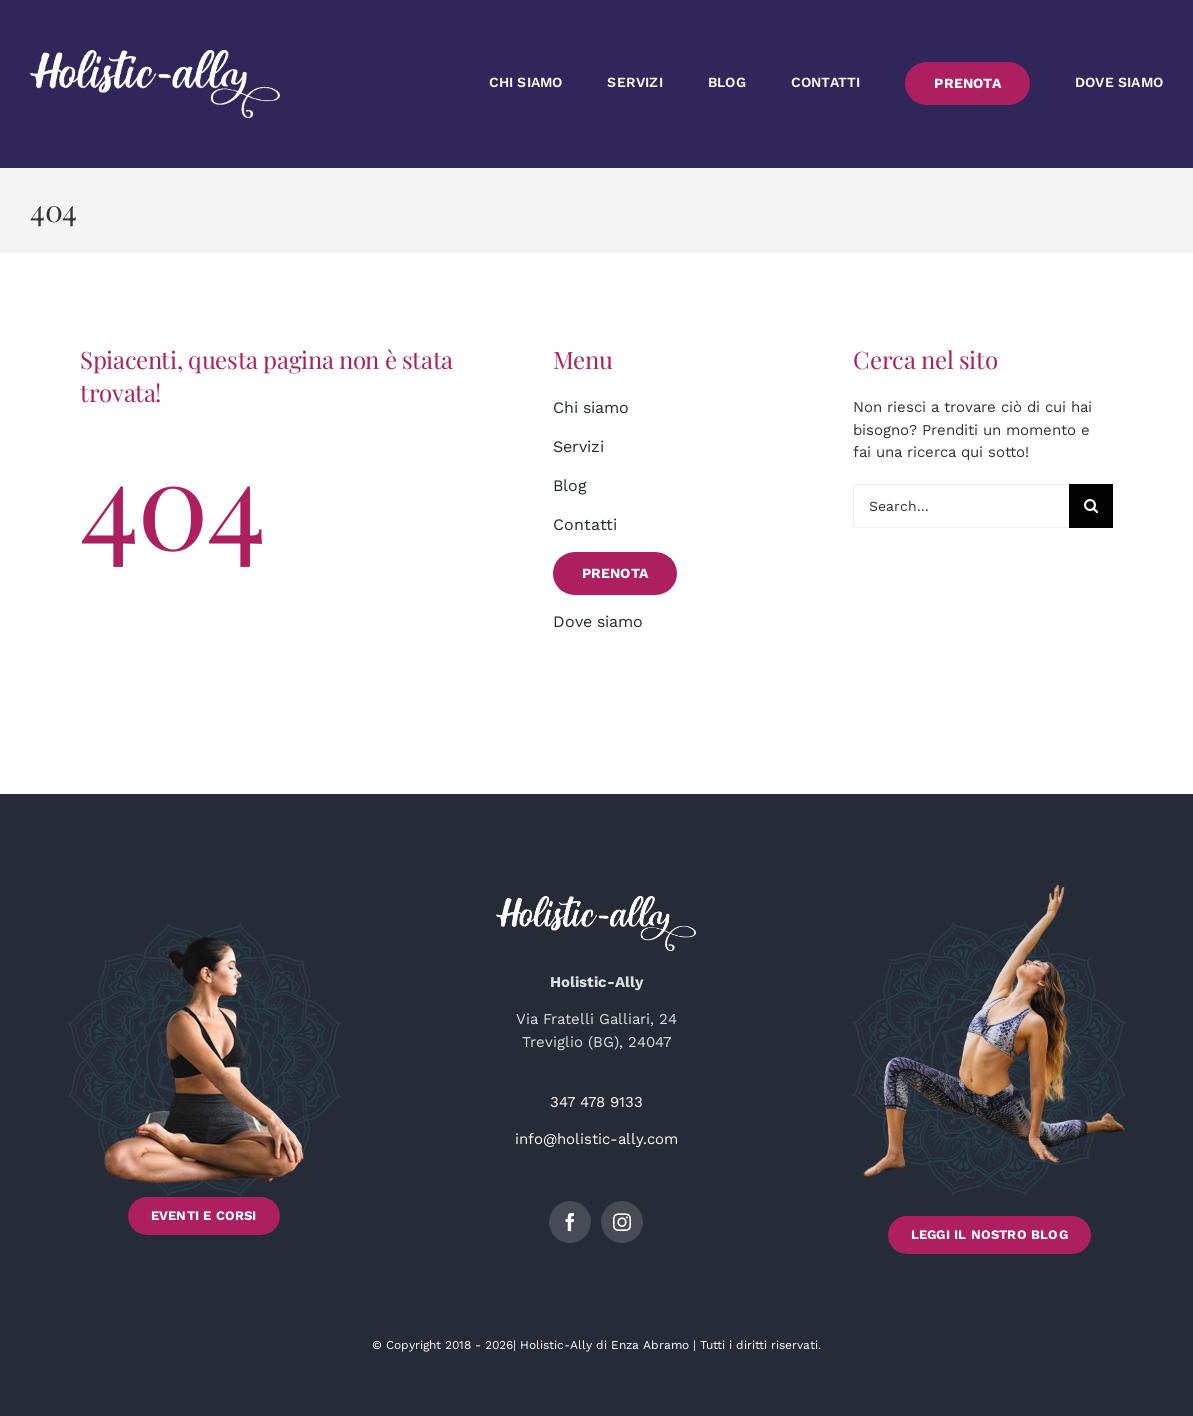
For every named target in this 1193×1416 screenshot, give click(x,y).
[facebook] (570, 1222)
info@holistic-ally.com (596, 1139)
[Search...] (961, 506)
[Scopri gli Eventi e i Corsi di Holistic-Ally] (204, 1069)
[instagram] (622, 1222)
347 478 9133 (596, 1102)
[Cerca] (1091, 506)
